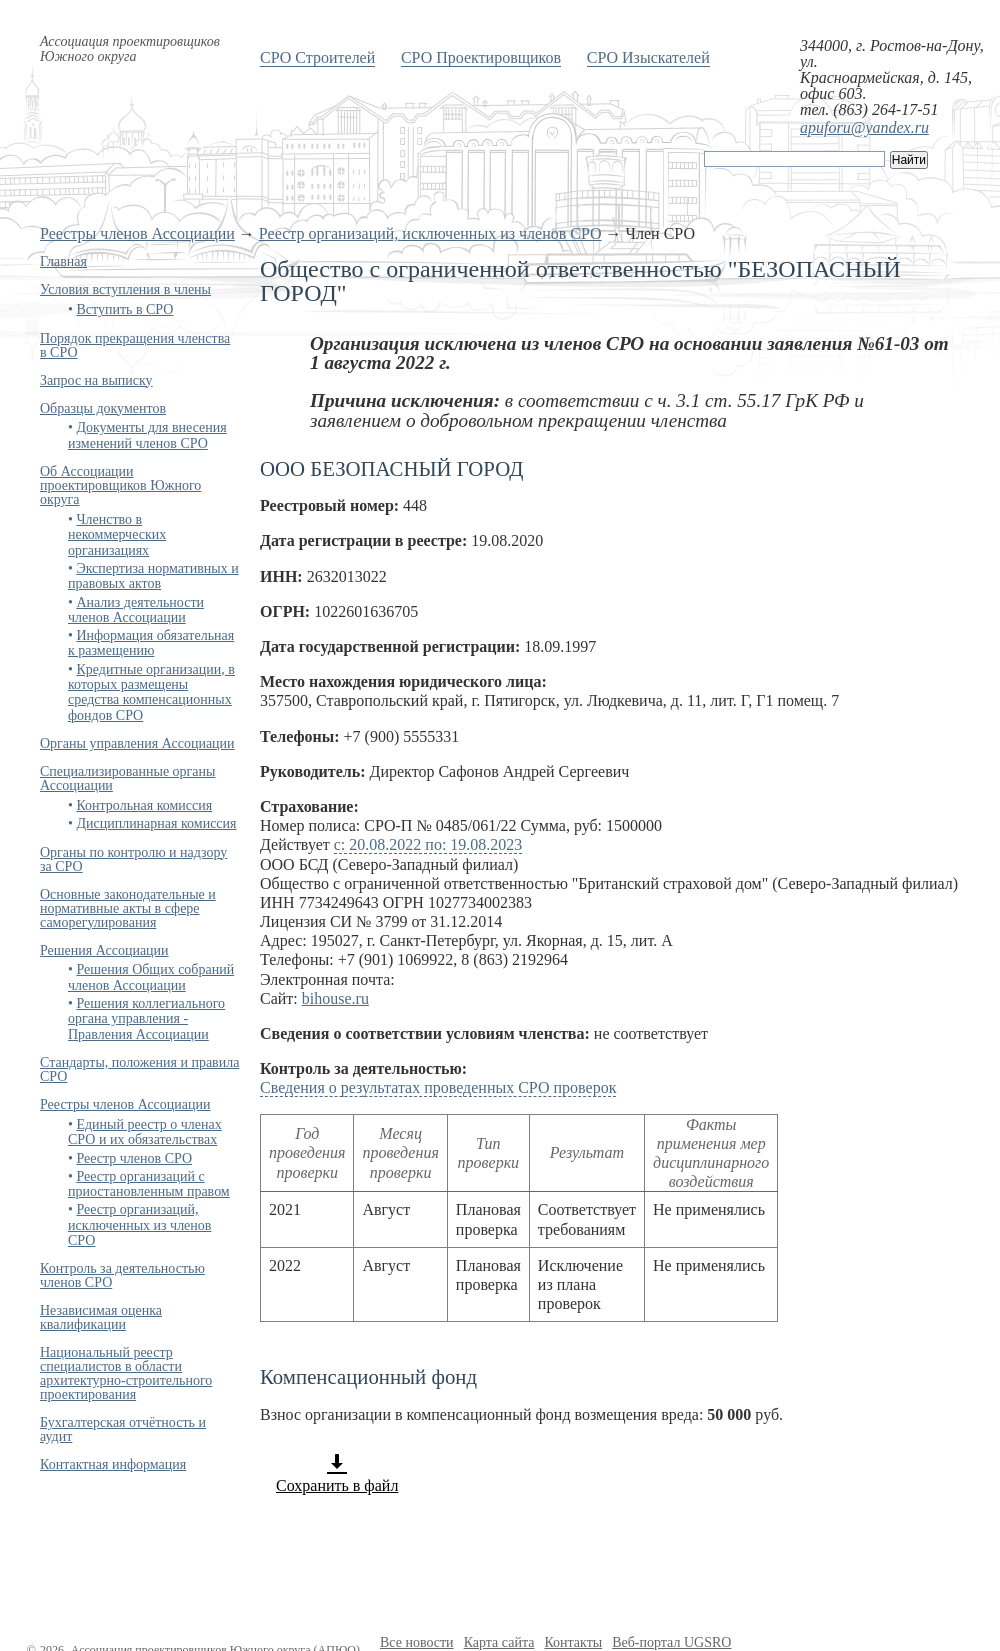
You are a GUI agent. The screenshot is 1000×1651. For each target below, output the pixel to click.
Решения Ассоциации (104, 950)
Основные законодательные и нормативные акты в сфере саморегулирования (128, 908)
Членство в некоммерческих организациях (117, 535)
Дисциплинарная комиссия (156, 823)
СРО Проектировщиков (481, 57)
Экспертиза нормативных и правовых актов (153, 576)
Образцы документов (103, 408)
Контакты (573, 1642)
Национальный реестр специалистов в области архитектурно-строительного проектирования (126, 1373)
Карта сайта (499, 1642)
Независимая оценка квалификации (101, 1317)
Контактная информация (113, 1464)
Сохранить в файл (337, 1473)
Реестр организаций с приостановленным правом (149, 1184)
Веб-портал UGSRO (671, 1642)
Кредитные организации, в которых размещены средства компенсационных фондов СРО (151, 692)
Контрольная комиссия (144, 805)
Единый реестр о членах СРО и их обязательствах (145, 1132)
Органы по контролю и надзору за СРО (133, 859)
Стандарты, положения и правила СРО (139, 1069)
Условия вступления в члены (125, 289)
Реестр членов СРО (134, 1158)
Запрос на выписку (96, 380)
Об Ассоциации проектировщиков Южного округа (120, 485)
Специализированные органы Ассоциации (127, 778)
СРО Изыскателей (648, 57)
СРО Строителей (317, 57)
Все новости (417, 1642)
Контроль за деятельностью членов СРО (122, 1275)
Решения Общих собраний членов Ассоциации (151, 977)
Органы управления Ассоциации (137, 743)
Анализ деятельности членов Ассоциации (136, 610)
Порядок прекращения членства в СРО (135, 345)
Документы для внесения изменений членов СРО (147, 435)
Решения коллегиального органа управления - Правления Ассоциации (146, 1019)
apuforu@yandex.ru (864, 127)
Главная (63, 261)
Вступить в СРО (124, 309)
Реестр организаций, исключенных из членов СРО (430, 233)
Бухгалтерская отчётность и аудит (123, 1429)
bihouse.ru (335, 998)
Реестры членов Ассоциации (137, 233)
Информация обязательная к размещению (151, 643)
